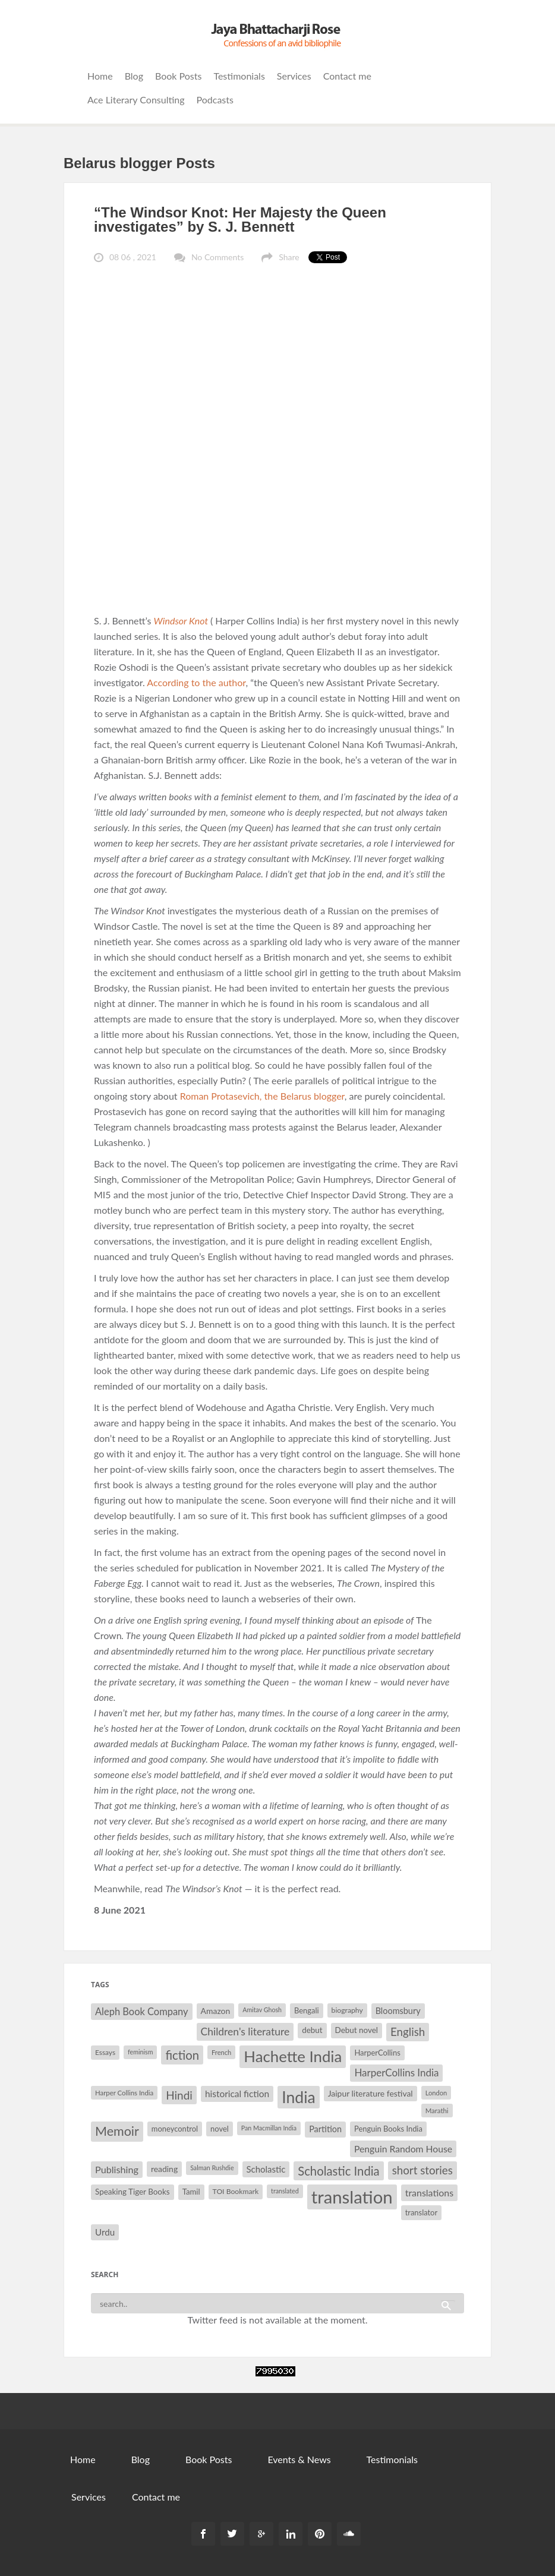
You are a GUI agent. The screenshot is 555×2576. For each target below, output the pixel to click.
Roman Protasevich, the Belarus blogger (262, 1095)
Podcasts (215, 99)
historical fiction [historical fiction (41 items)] (237, 2093)
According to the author (196, 682)
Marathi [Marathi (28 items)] (437, 2110)
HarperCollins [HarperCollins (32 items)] (377, 2052)
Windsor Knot (181, 620)
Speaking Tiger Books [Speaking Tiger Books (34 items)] (132, 2191)
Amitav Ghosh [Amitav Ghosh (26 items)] (262, 2009)
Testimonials (238, 75)
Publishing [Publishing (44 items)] (116, 2169)
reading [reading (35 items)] (164, 2169)
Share (289, 257)
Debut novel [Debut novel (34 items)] (356, 2030)
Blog (134, 75)
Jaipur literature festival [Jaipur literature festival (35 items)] (370, 2093)
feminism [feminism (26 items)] (140, 2052)
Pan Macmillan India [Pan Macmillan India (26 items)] (269, 2128)
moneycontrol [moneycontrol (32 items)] (175, 2128)
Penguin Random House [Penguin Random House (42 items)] (403, 2148)
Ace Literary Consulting (136, 99)
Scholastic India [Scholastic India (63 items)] (338, 2171)
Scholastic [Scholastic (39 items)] (266, 2169)
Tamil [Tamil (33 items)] (191, 2191)
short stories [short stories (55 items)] (422, 2170)
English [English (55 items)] (407, 2031)
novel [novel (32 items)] (219, 2128)
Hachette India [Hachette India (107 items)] (293, 2056)
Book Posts (178, 75)
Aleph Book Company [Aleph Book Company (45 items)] (141, 2012)
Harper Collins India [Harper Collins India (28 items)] (124, 2093)
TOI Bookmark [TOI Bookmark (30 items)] (236, 2191)
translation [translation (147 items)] (352, 2196)
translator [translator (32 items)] (421, 2212)
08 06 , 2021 (132, 257)
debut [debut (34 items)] (312, 2030)
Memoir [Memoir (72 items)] (117, 2131)
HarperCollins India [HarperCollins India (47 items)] (396, 2072)
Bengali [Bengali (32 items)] (306, 2010)
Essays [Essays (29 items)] (105, 2052)
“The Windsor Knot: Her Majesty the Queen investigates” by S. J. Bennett (240, 219)
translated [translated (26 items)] (285, 2191)
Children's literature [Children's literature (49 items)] (245, 2031)
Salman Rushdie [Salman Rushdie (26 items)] (212, 2167)
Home (100, 75)
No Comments (217, 257)
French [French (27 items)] (221, 2052)
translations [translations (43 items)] (429, 2192)
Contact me (347, 75)
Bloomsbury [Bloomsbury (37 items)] (398, 2011)
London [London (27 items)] (436, 2093)
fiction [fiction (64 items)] (182, 2055)
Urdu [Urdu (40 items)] (105, 2232)
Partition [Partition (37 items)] (325, 2129)
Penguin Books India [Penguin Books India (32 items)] (388, 2128)
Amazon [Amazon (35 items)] (216, 2011)
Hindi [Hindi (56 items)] (179, 2095)
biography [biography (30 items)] (347, 2010)
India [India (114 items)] (298, 2097)
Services (294, 75)
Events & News (298, 2459)
